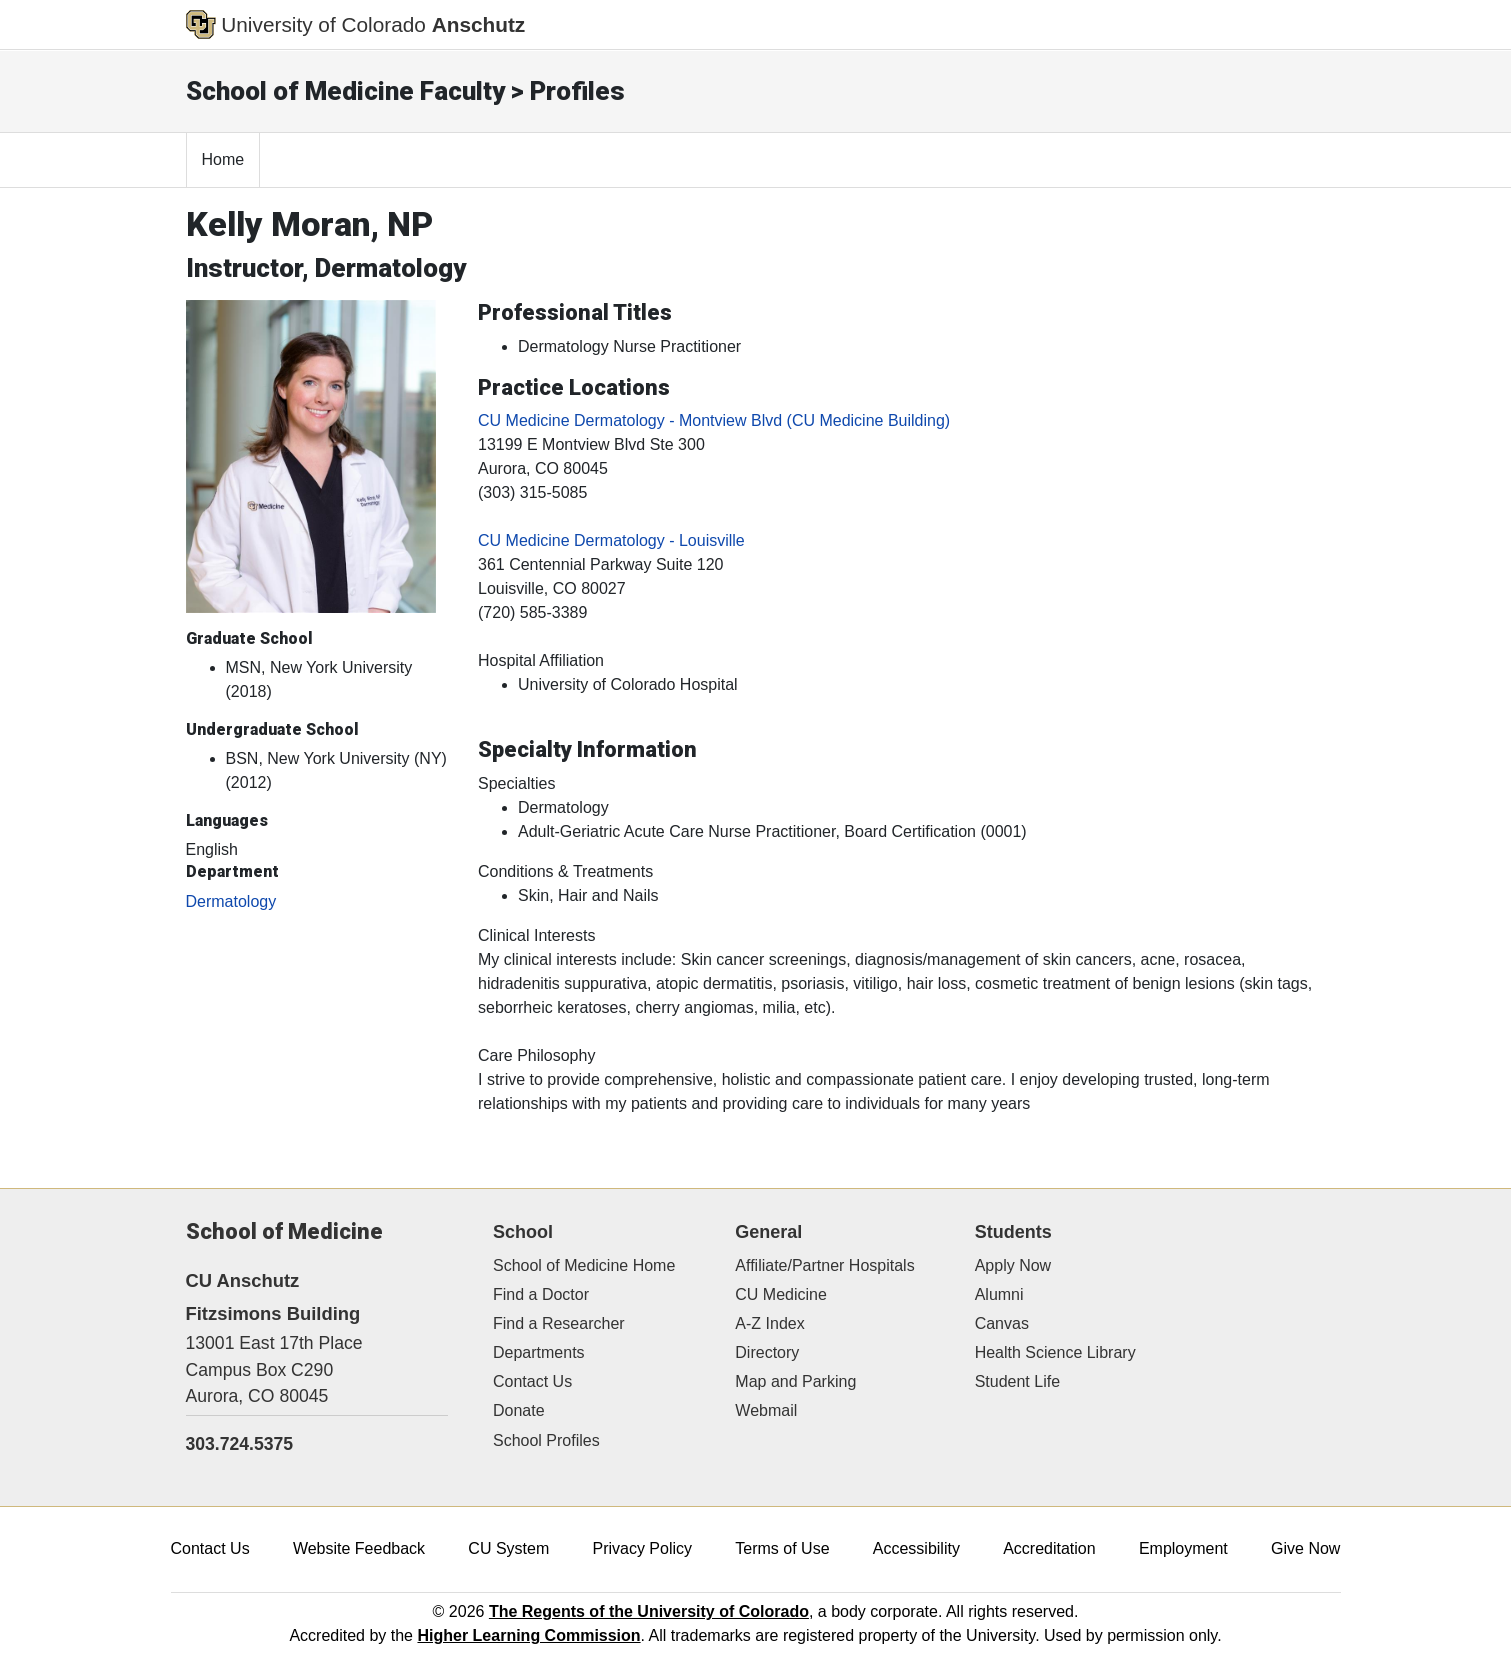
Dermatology (231, 901)
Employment (1183, 1548)
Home (223, 159)
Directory (767, 1352)
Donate (519, 1410)
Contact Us (532, 1381)
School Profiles (546, 1440)
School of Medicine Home (584, 1265)
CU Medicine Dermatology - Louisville (611, 540)
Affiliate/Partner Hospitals (824, 1265)
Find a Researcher (559, 1323)
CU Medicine (781, 1294)
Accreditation (1049, 1548)
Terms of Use (782, 1548)
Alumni (999, 1294)
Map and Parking (795, 1381)
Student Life (1017, 1381)
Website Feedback (359, 1548)
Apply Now (1013, 1265)
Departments (539, 1352)
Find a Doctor (541, 1294)
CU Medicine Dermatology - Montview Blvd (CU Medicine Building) (714, 420)
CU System (508, 1548)
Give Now (1305, 1548)
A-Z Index (769, 1323)
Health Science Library (1055, 1352)
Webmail (766, 1410)
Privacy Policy (642, 1548)
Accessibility (916, 1548)
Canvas (1002, 1323)
